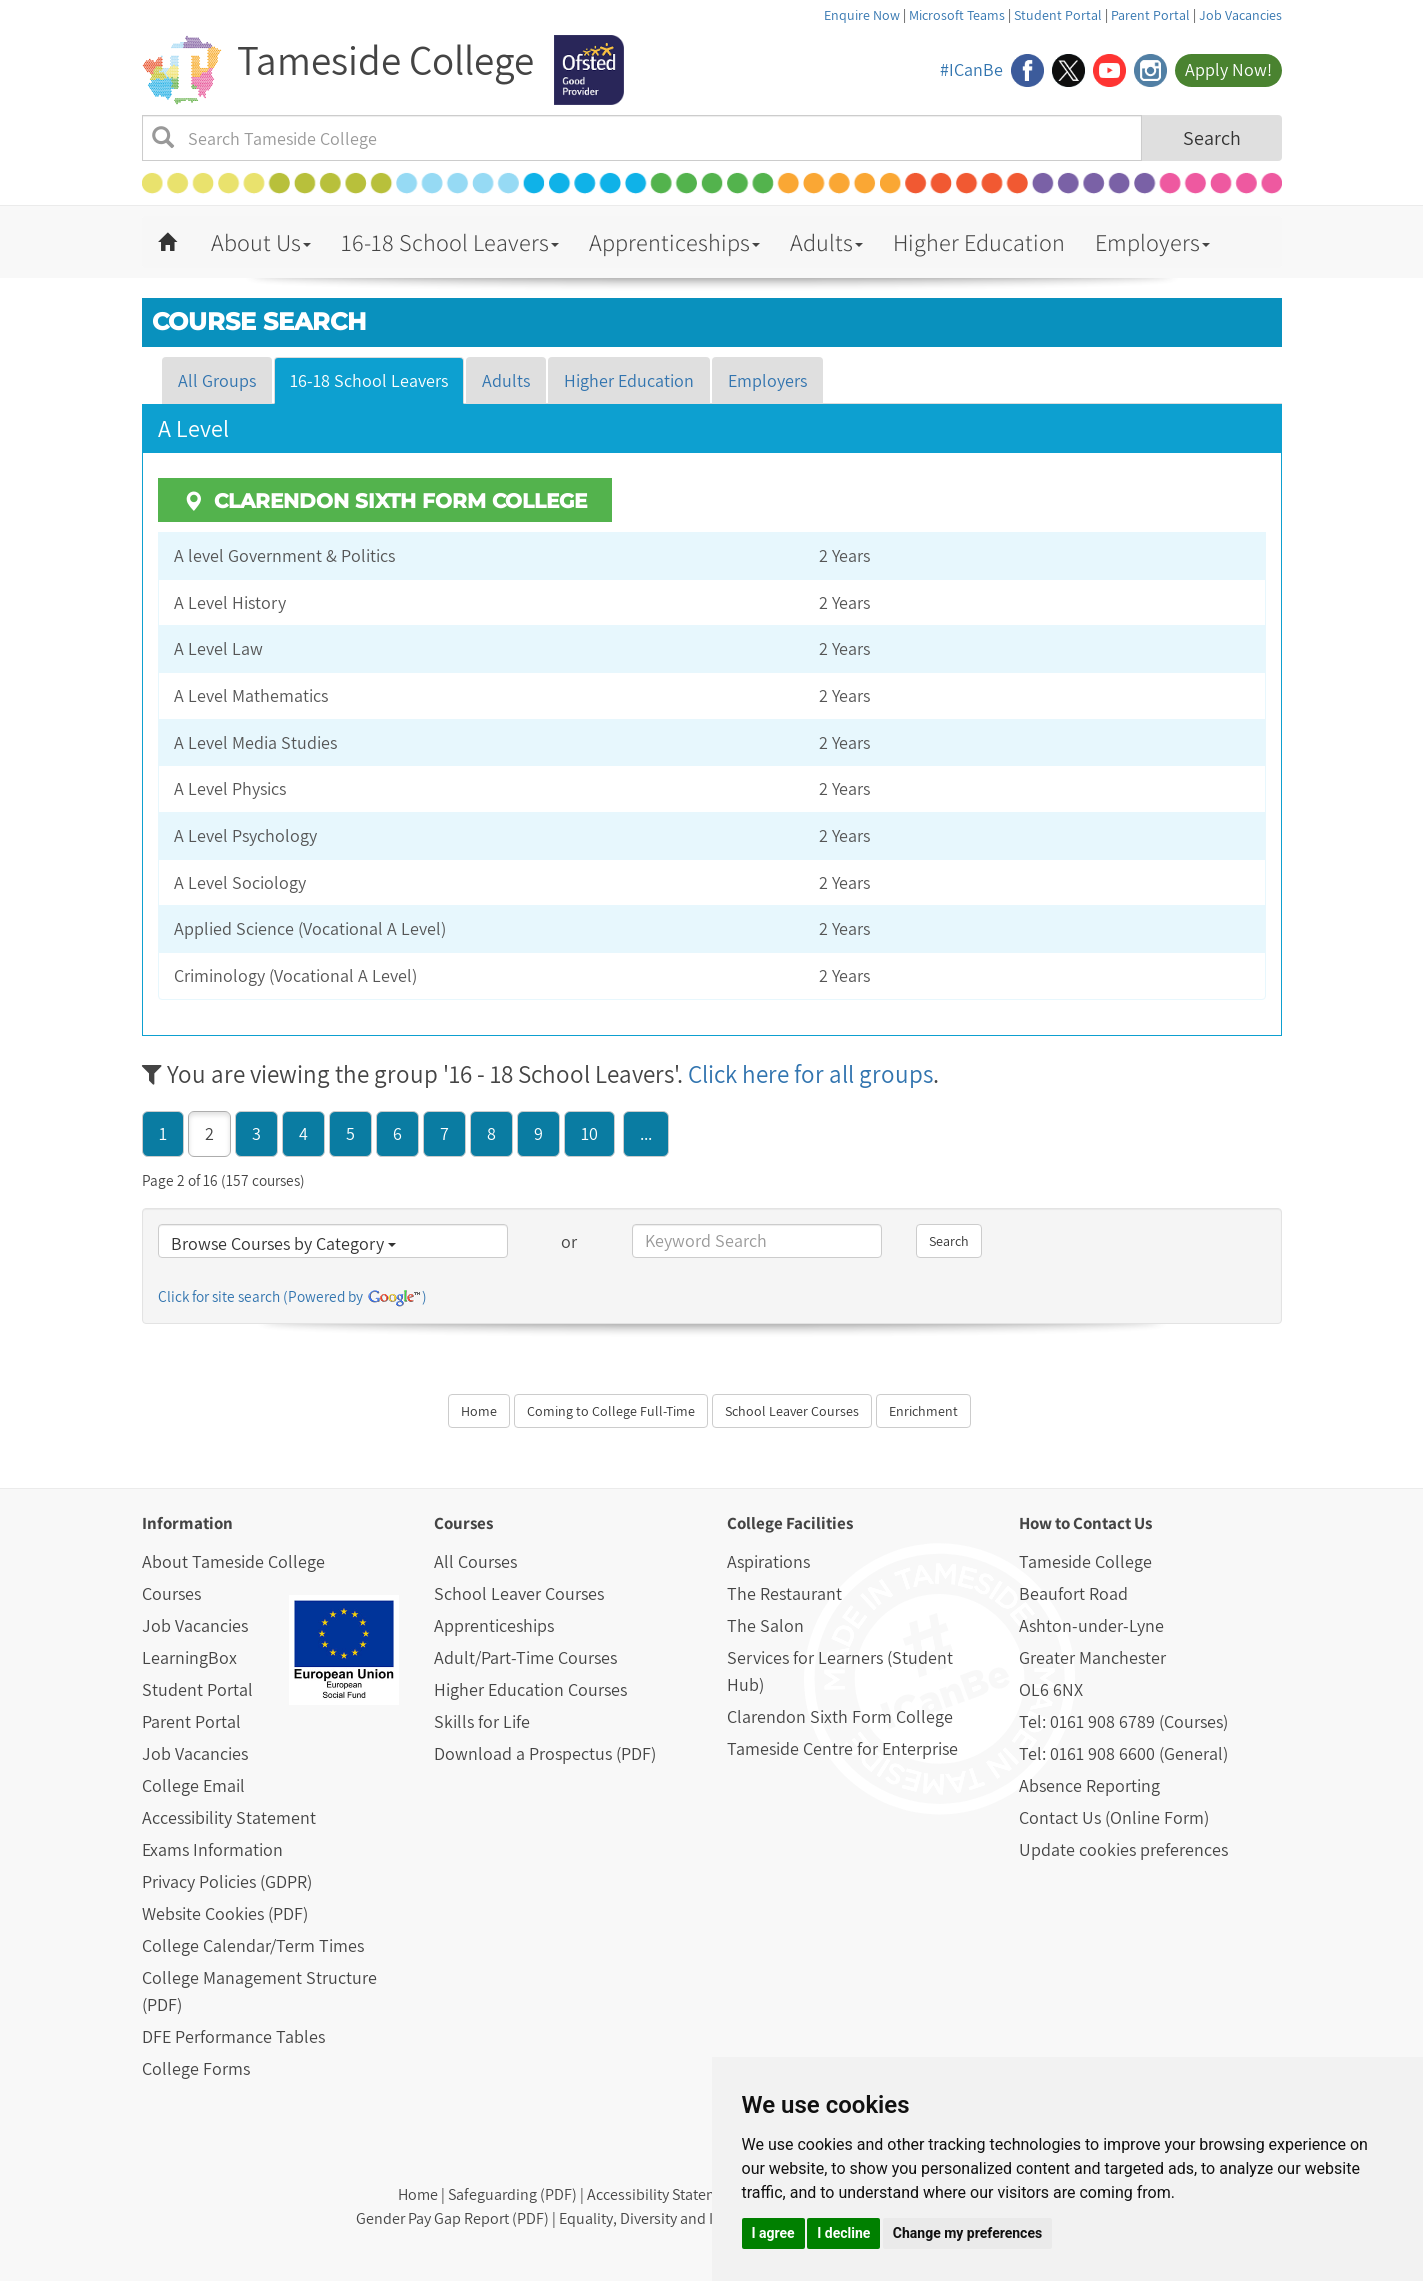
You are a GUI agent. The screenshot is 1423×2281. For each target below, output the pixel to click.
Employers (1152, 242)
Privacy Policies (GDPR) (227, 1881)
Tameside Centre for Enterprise (842, 1748)
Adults (826, 242)
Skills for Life (482, 1721)
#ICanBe (971, 69)
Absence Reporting (1089, 1785)
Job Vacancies (1240, 15)
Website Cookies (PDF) (225, 1913)
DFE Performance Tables (233, 2036)
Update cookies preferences (1123, 1849)
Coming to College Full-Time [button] (611, 1411)
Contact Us (1112, 1523)
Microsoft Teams (957, 15)
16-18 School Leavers (450, 242)
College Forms (196, 2068)
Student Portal (1058, 15)
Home (418, 2194)
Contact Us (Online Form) (1114, 1817)
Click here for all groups (810, 1073)
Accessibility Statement (229, 1817)
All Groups (217, 380)
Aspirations (768, 1561)
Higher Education (979, 242)
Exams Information (212, 1849)
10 (589, 1133)
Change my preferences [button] (967, 2233)
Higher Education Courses (530, 1689)
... (646, 1133)
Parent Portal (1150, 15)
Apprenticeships (674, 242)
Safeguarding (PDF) (512, 2194)
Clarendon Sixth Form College (840, 1716)
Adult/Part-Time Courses (525, 1657)
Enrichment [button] (923, 1411)
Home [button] (479, 1411)
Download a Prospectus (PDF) (545, 1753)
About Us (261, 242)
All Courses (475, 1561)
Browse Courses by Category (283, 1243)
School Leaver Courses (519, 1593)
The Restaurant (784, 1593)
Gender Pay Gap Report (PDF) (452, 2218)
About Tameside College (233, 1561)
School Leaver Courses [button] (792, 1411)
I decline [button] (843, 2233)
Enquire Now (862, 15)
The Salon (765, 1625)
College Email (193, 1785)
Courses (171, 1593)
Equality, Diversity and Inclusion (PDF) (685, 2218)
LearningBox (189, 1657)
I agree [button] (773, 2233)
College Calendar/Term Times (253, 1945)
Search (1212, 138)
